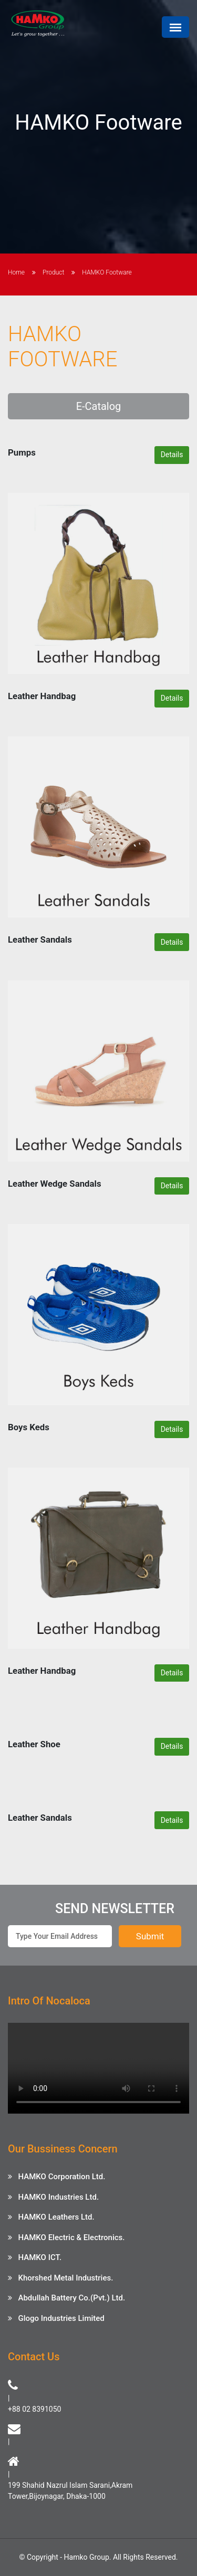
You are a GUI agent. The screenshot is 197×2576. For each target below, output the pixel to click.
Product (53, 272)
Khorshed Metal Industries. (65, 2278)
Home (16, 272)
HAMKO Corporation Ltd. (61, 2176)
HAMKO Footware (106, 272)
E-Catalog (98, 406)
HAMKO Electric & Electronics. (71, 2237)
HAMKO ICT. (39, 2257)
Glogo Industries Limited (61, 2318)
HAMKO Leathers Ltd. (56, 2217)
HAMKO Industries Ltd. (58, 2197)
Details (172, 454)
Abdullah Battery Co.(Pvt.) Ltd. (71, 2298)
